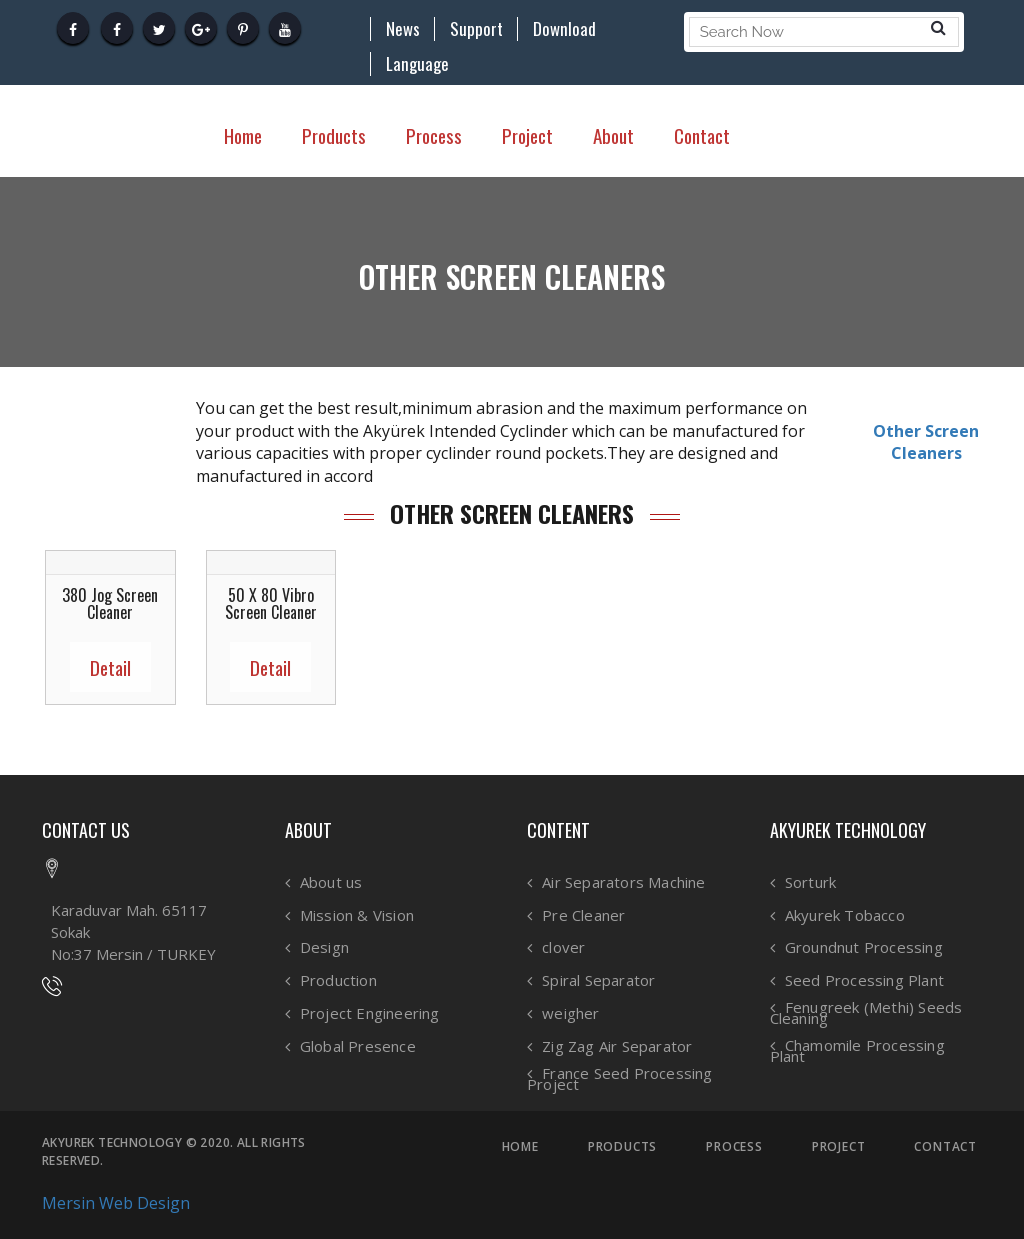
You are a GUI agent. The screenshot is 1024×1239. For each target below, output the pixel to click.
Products (334, 135)
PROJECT (839, 1147)
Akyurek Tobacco (845, 915)
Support (476, 29)
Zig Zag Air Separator (617, 1046)
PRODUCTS (622, 1147)
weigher (570, 1013)
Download (564, 29)
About (613, 135)
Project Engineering (370, 1013)
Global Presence (358, 1046)
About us (331, 882)
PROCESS (734, 1147)
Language (417, 64)
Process (434, 135)
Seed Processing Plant (864, 980)
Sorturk (810, 882)
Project (527, 135)
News (403, 29)
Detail (110, 667)
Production (338, 980)
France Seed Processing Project (620, 1078)
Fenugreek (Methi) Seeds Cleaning (866, 1012)
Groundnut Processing (864, 947)
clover (563, 947)
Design (324, 947)
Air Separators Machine (623, 882)
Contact (702, 135)
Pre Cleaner (583, 915)
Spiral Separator (598, 980)
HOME (520, 1147)
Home (243, 135)
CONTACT (945, 1147)
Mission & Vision (357, 915)
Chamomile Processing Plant (857, 1050)
